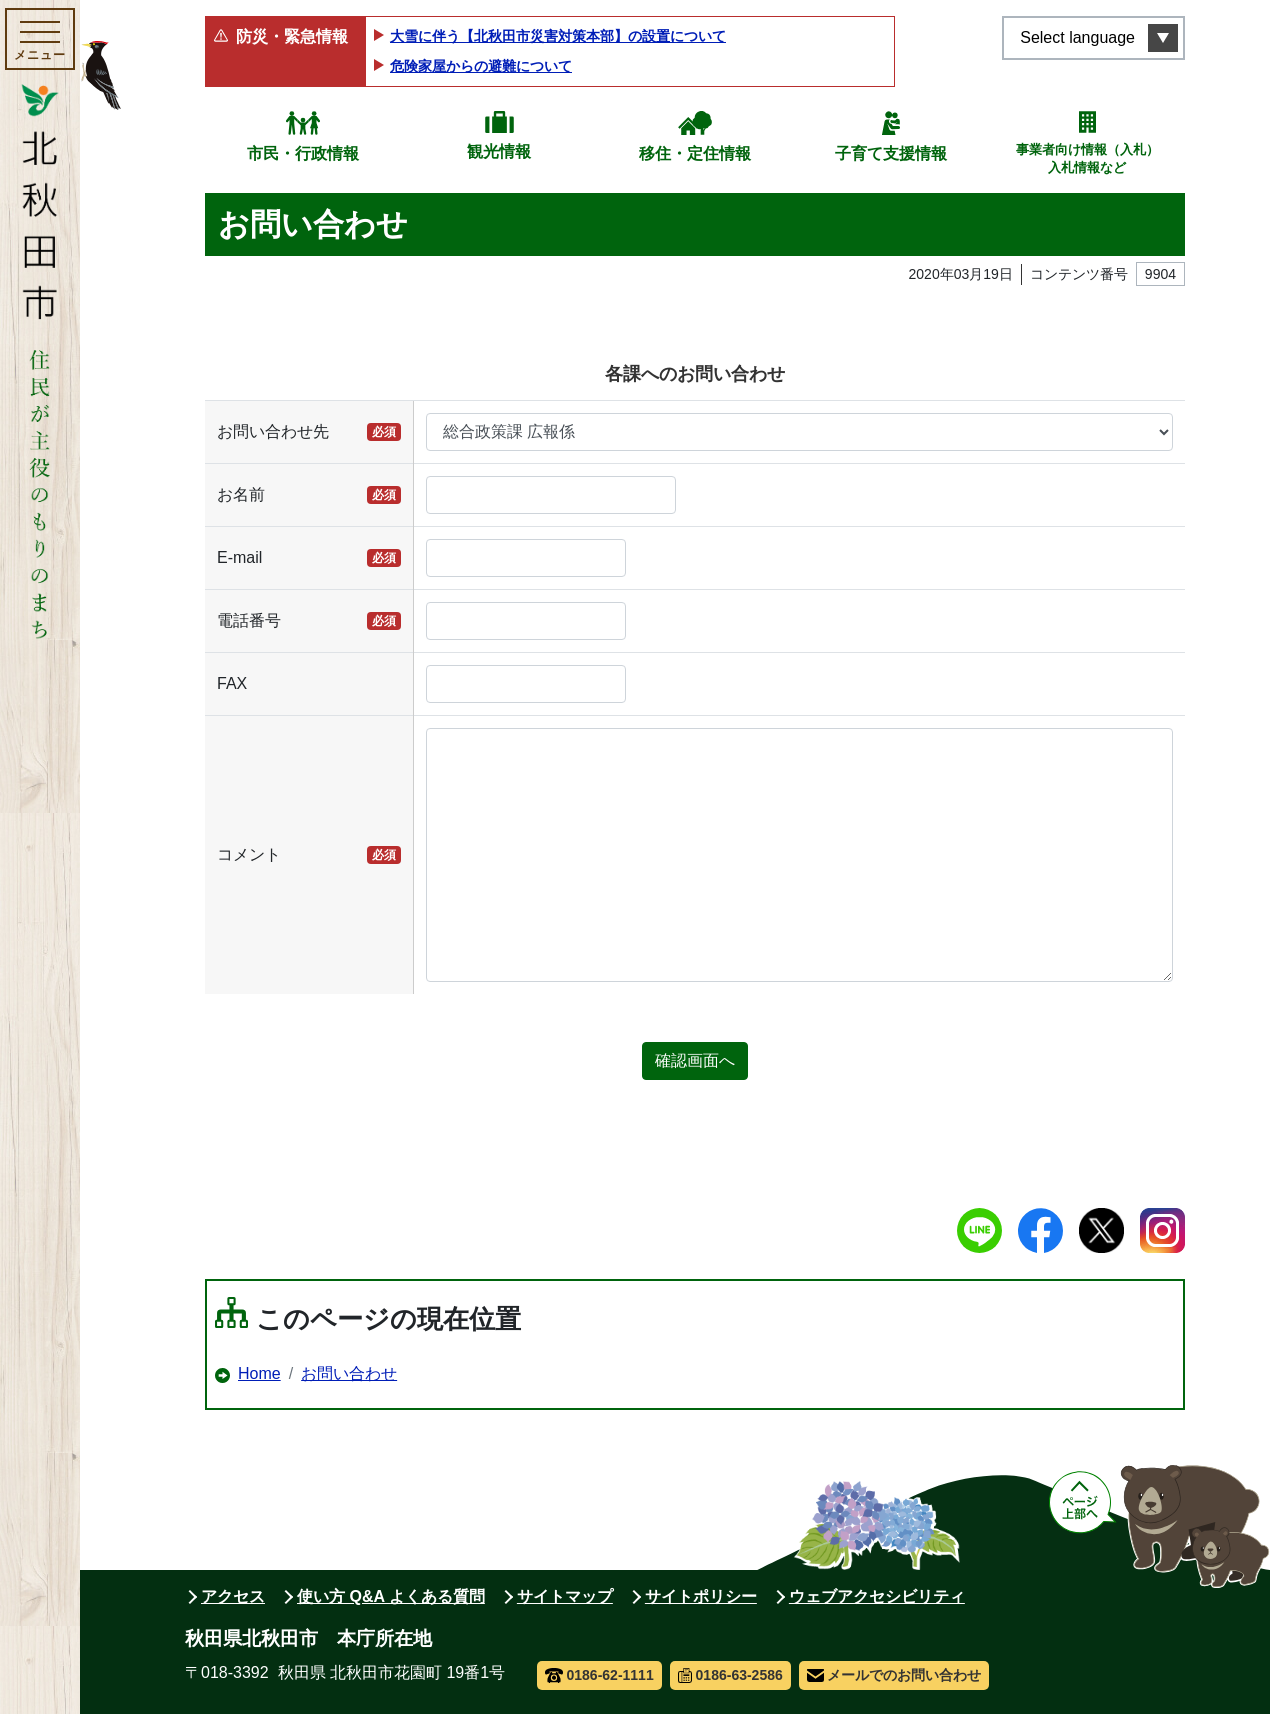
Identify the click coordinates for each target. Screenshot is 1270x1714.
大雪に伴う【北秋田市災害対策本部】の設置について (558, 36)
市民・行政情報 (303, 153)
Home (259, 1373)
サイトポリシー (701, 1596)
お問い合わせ (349, 1373)
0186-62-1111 (599, 1675)
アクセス (233, 1596)
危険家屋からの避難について (481, 66)
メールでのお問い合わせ (894, 1675)
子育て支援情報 (891, 153)
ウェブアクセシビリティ (877, 1596)
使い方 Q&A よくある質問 (391, 1596)
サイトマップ (565, 1596)
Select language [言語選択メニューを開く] (1077, 37)
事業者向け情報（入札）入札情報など (1087, 158)
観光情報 (499, 151)
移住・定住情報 (695, 153)
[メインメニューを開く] (40, 39)
